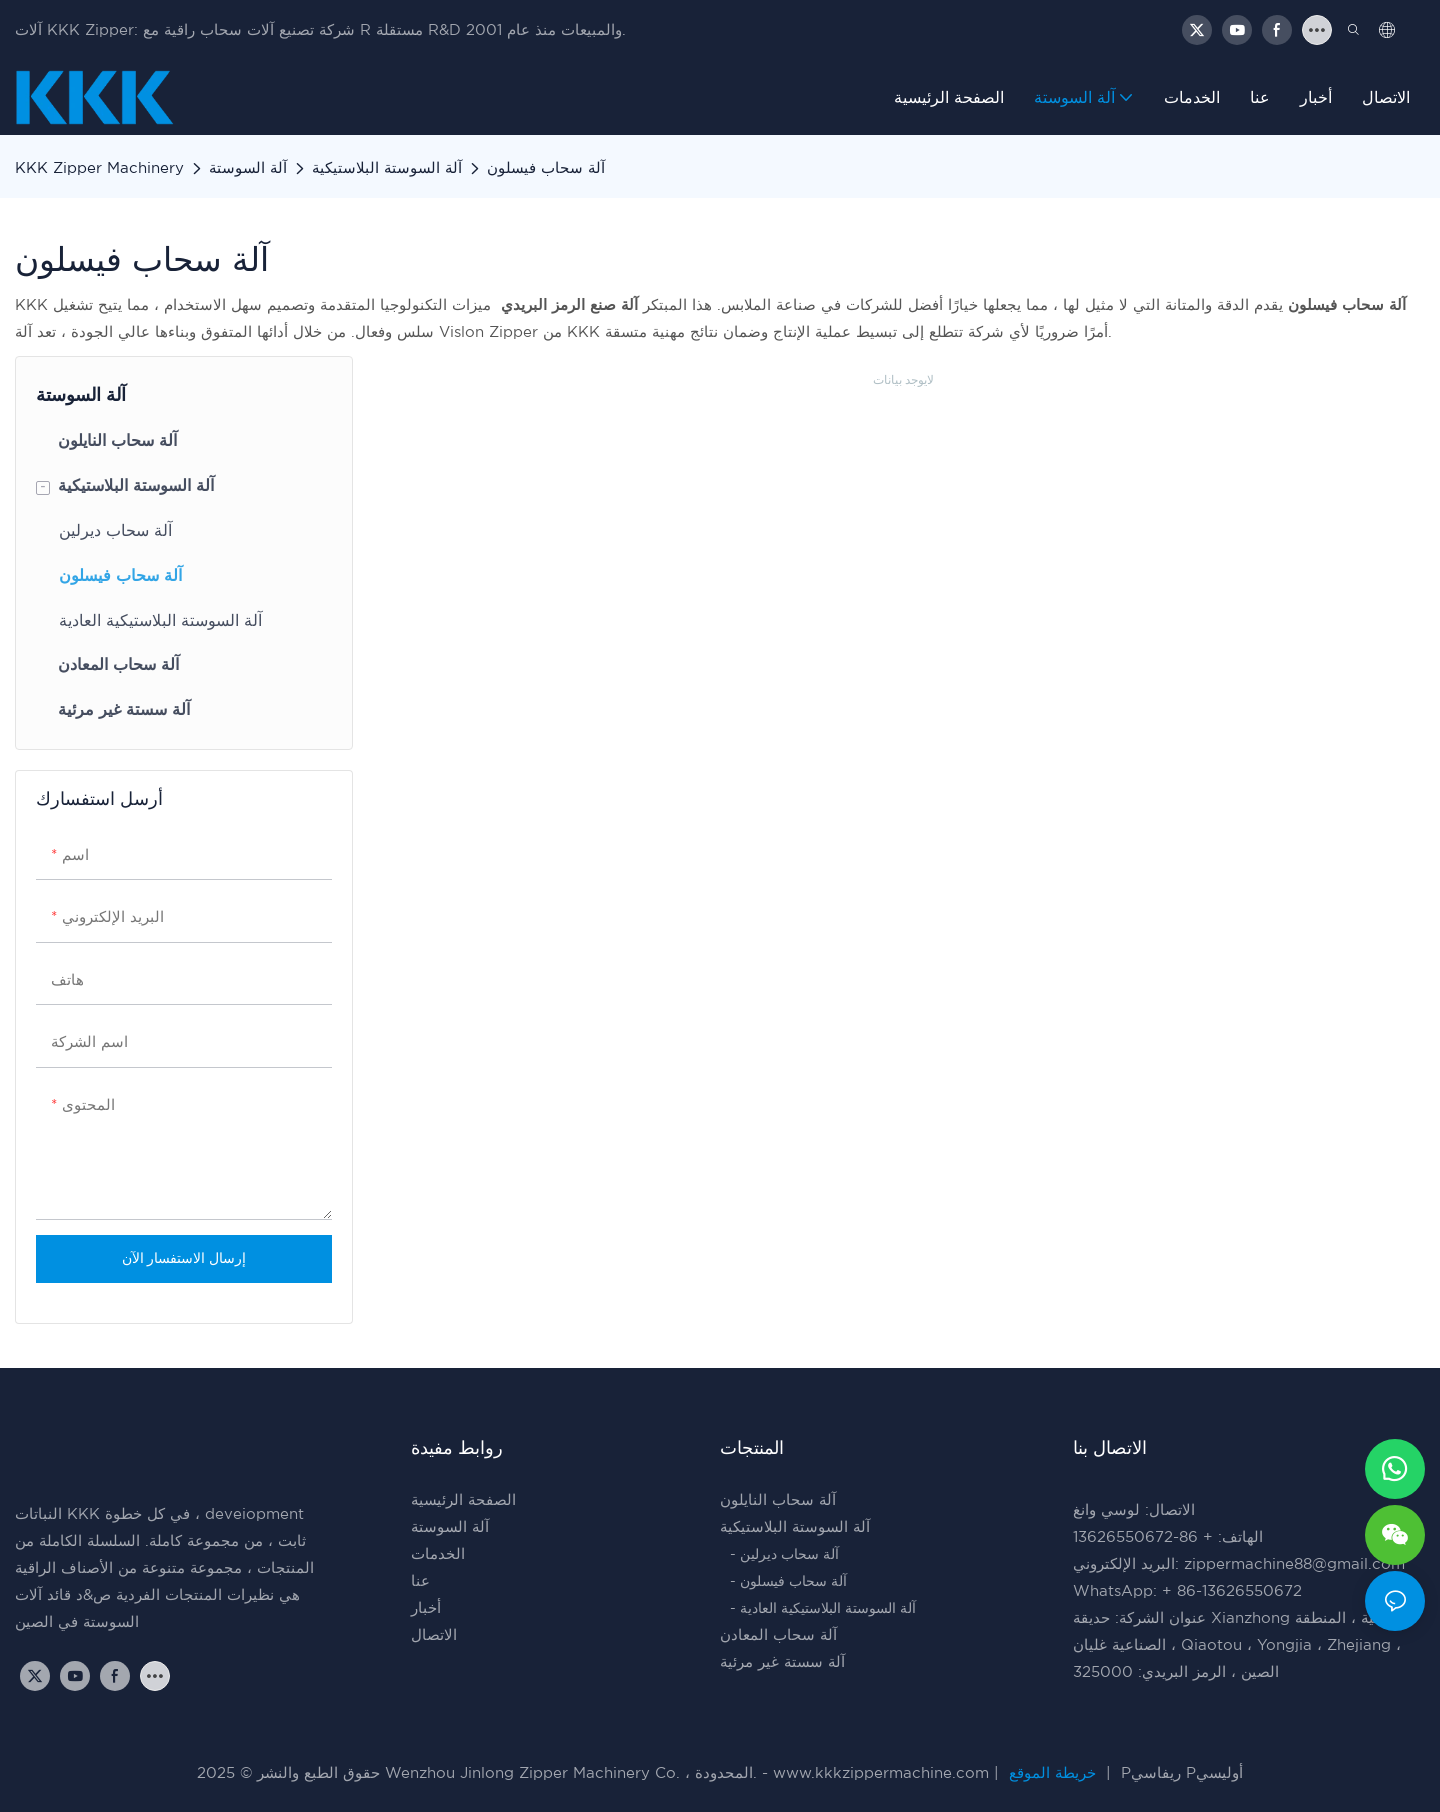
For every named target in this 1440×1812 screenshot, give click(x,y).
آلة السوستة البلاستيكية (387, 168)
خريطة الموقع (1052, 1773)
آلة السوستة (248, 168)
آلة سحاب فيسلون (546, 168)
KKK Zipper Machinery (99, 168)
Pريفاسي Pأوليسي (1179, 1773)
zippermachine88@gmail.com (1294, 1564)
